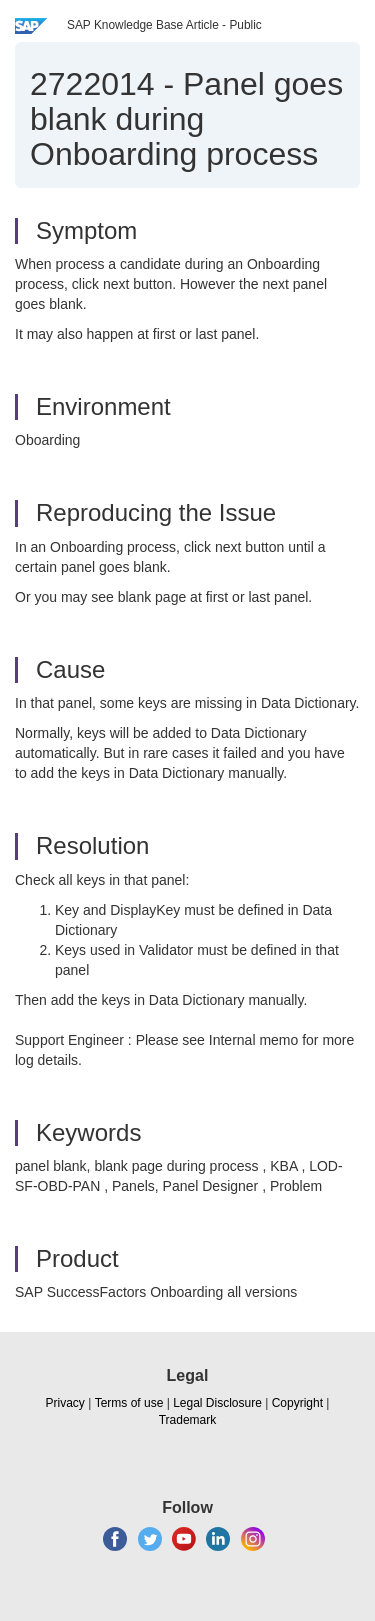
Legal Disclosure (217, 1403)
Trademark (188, 1420)
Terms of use (129, 1403)
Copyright (297, 1403)
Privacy (65, 1403)
